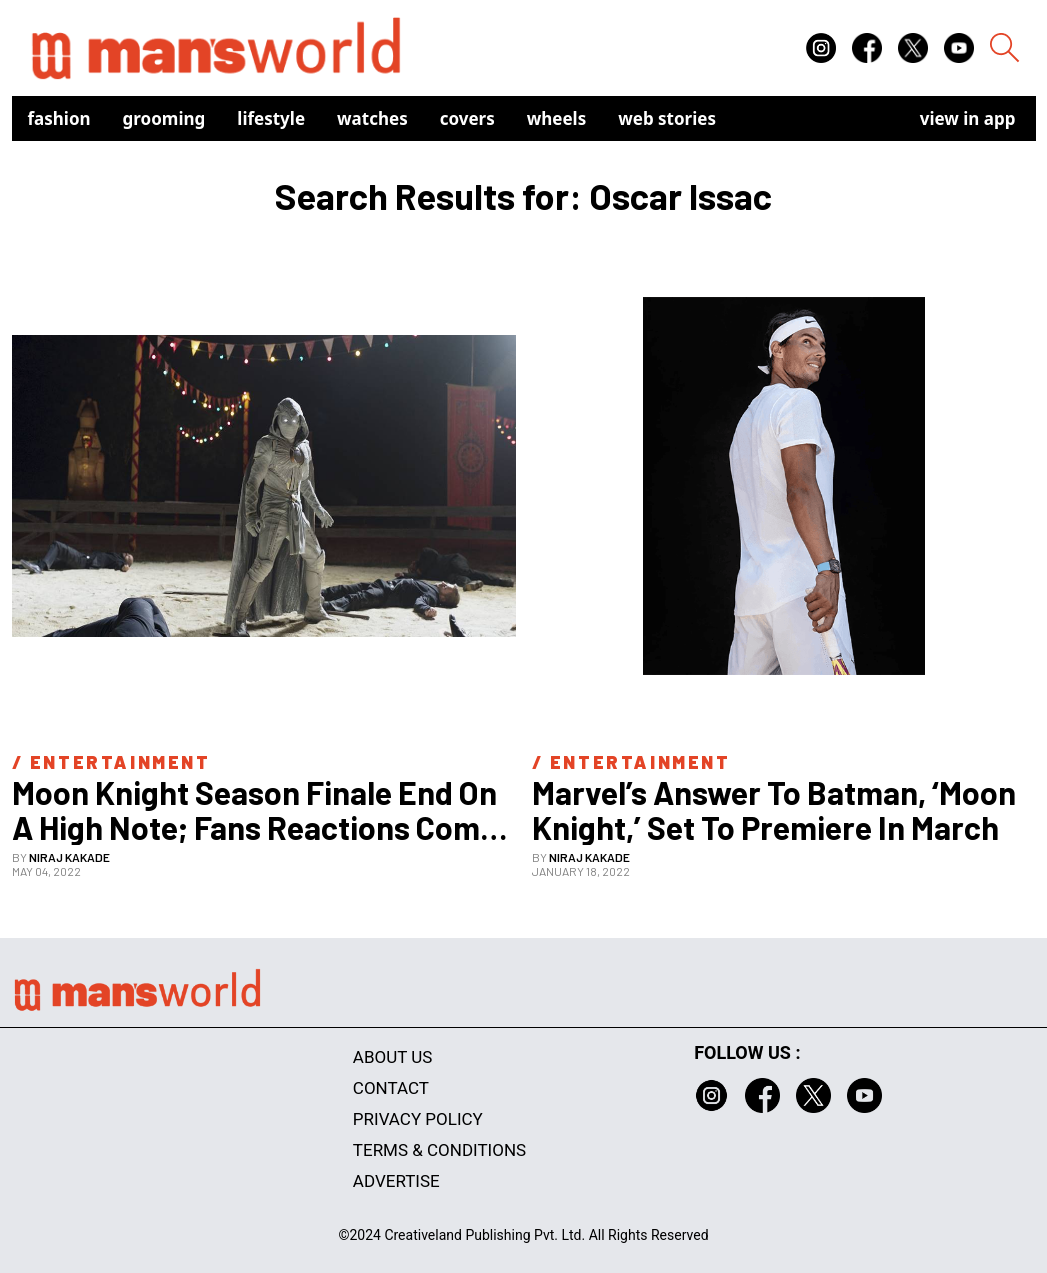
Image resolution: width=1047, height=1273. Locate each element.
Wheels (557, 118)
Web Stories (667, 118)
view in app (968, 118)
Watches (372, 118)
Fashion (59, 118)
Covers (467, 118)
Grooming (164, 118)
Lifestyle (271, 118)
